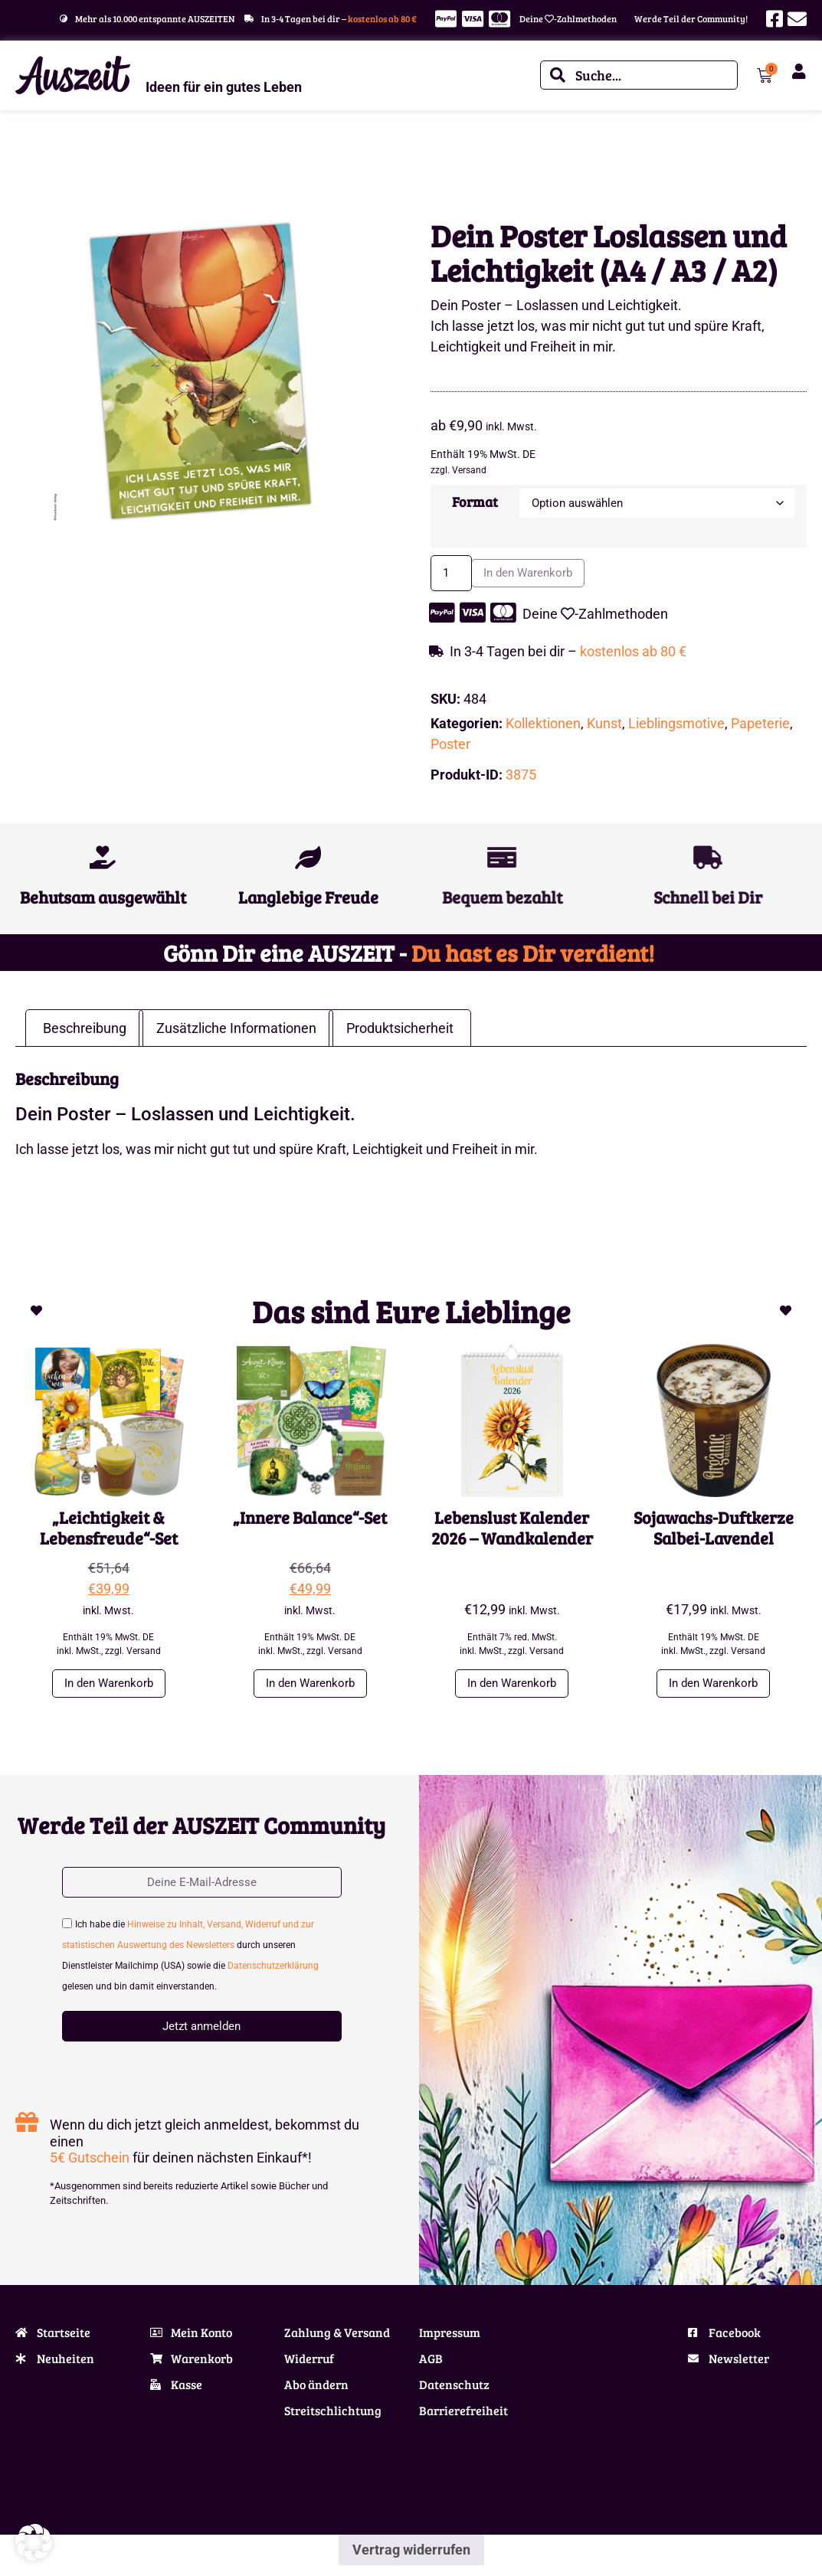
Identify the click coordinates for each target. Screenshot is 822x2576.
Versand (469, 470)
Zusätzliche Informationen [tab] (236, 1033)
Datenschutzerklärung (273, 1976)
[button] (33, 2542)
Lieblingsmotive (118, 160)
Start (25, 160)
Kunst (604, 729)
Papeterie (760, 729)
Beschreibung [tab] (84, 1033)
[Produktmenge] (455, 577)
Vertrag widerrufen (411, 2560)
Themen (60, 160)
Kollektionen (543, 729)
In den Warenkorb (545, 577)
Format (471, 501)
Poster (450, 750)
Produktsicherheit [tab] (400, 1033)
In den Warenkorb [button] (108, 1690)
